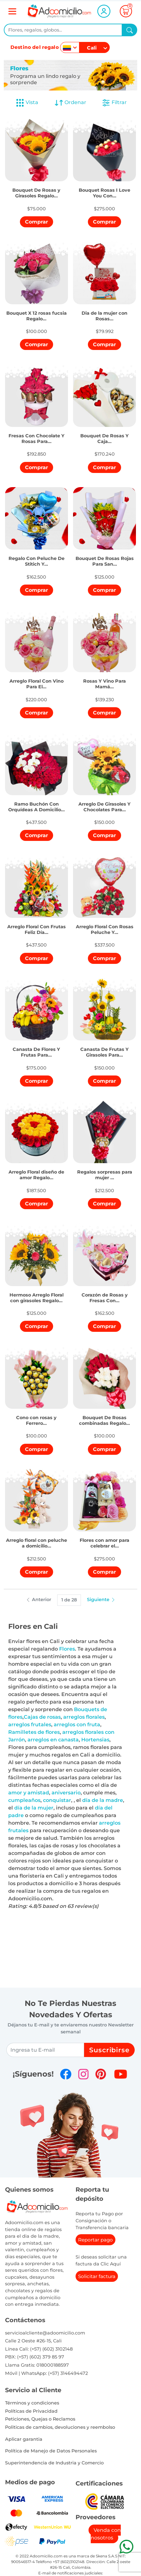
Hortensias (95, 1740)
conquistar (57, 1800)
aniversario (66, 1793)
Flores (67, 1649)
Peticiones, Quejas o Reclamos (40, 2419)
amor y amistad (28, 1793)
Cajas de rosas (42, 1717)
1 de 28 (69, 1600)
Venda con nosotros (106, 2534)
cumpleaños (24, 1800)
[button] (36, 187)
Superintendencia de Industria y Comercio (54, 2463)
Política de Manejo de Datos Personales (51, 2451)
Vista (26, 102)
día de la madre (102, 1800)
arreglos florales (84, 1717)
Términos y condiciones (32, 2403)
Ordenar (70, 102)
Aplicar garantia (23, 2439)
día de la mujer (33, 1808)
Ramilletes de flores (34, 1732)
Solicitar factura (96, 2276)
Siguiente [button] (101, 1599)
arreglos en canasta (53, 1740)
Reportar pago (95, 2240)
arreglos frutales (29, 1725)
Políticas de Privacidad (31, 2411)
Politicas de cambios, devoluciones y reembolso (60, 2427)
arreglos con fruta (77, 1725)
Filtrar (114, 102)
